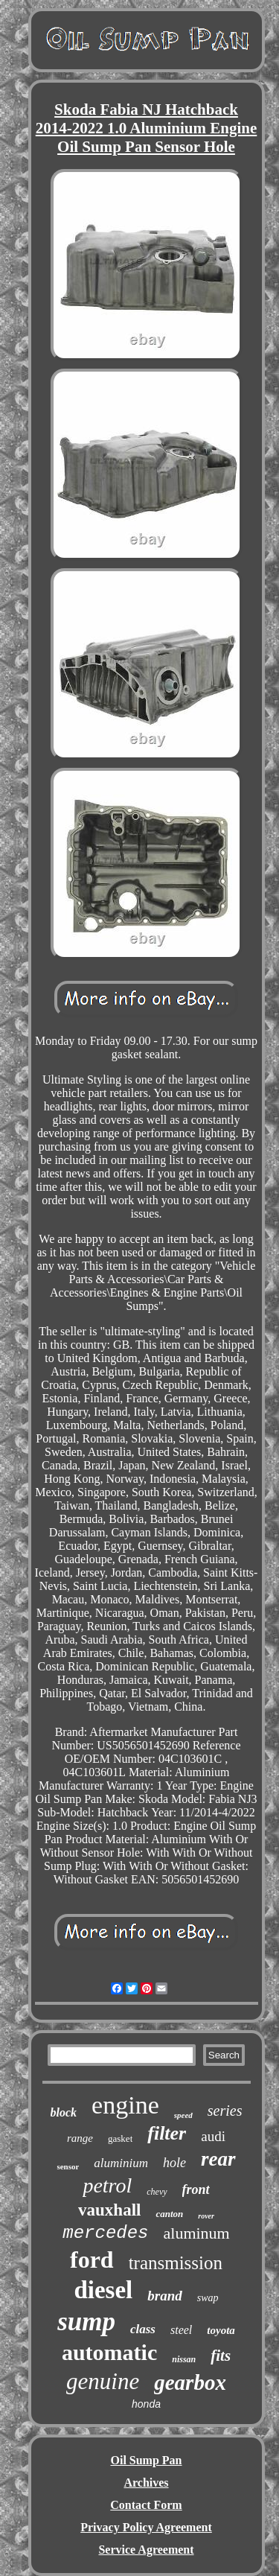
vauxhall (109, 2210)
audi (213, 2136)
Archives (146, 2482)
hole (174, 2162)
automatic (109, 2352)
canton (169, 2213)
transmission (175, 2263)
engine (125, 2105)
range (80, 2138)
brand (164, 2295)
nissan (184, 2359)
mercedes (105, 2233)
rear (218, 2159)
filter (166, 2133)
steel (181, 2330)
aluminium (121, 2163)
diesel (103, 2290)
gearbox (190, 2382)
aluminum (197, 2233)
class (142, 2329)
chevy (157, 2192)
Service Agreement (145, 2549)
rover (206, 2216)
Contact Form (146, 2505)
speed (183, 2115)
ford (92, 2259)
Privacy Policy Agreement (146, 2527)
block (64, 2112)
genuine (102, 2381)
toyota (221, 2330)
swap (208, 2297)
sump (86, 2321)
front (196, 2189)
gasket (120, 2138)
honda (146, 2404)
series (225, 2110)
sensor (68, 2166)
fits (221, 2355)
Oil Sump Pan (146, 2460)
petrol (107, 2185)
